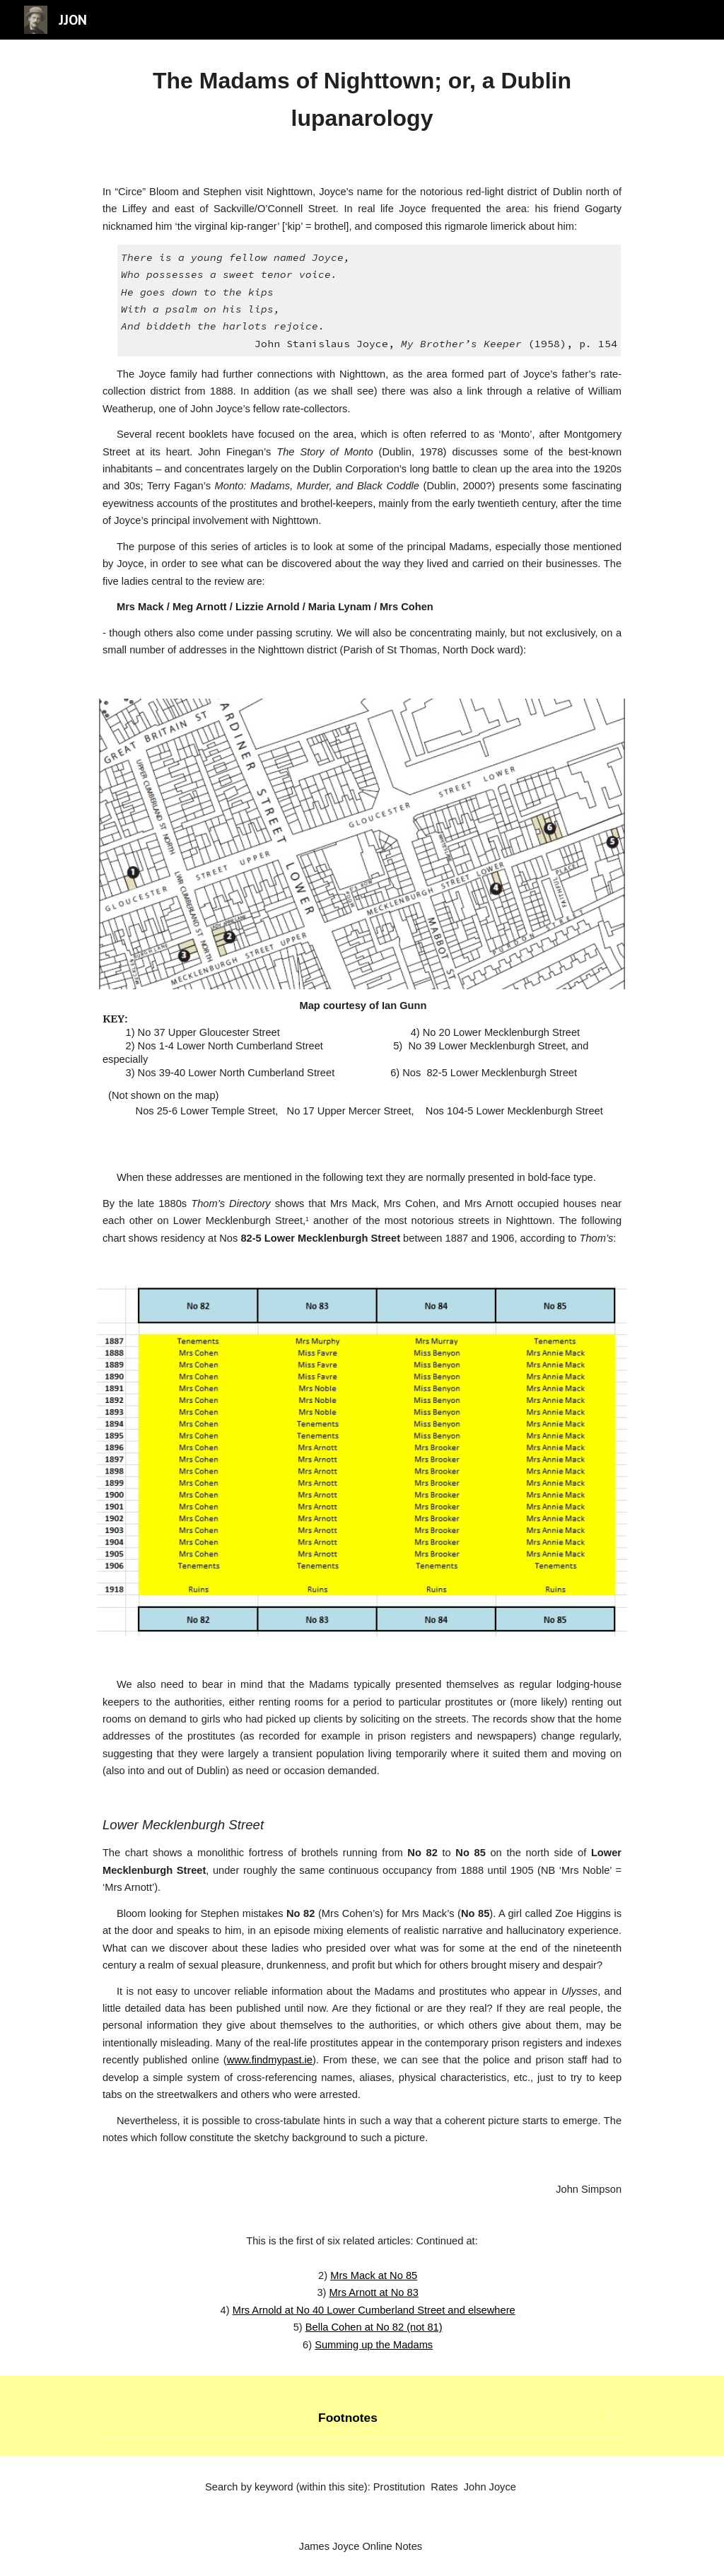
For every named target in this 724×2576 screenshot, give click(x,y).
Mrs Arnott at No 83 (374, 2292)
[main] (362, 100)
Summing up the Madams (374, 2344)
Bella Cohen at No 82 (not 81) (374, 2327)
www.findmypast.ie (270, 2059)
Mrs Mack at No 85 (373, 2275)
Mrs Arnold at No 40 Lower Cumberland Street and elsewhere (374, 2310)
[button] (610, 2415)
